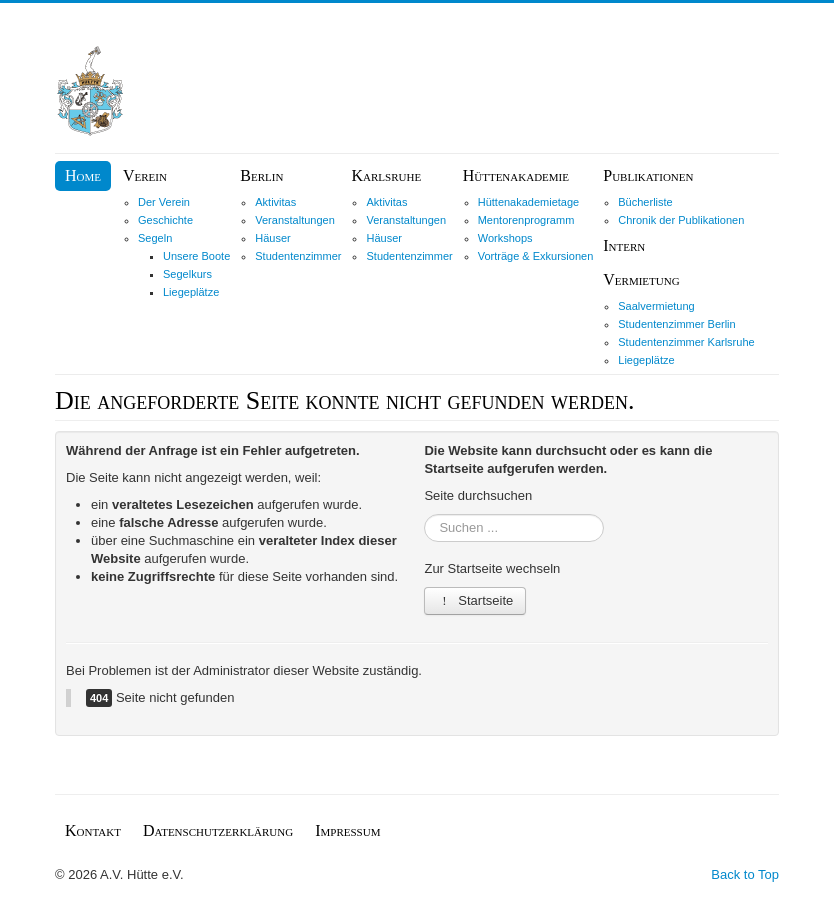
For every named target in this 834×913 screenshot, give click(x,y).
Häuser (272, 238)
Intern (624, 245)
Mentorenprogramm (526, 220)
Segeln (155, 238)
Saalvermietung (656, 306)
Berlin (261, 175)
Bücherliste (645, 202)
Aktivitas (275, 202)
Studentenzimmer (298, 256)
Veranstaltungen (295, 220)
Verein (145, 175)
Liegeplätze (191, 292)
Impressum (347, 830)
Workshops (505, 238)
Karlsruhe (386, 175)
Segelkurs (187, 274)
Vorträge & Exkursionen (536, 256)
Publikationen (648, 175)
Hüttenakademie (516, 175)
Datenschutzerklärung (218, 830)
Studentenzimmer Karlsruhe (686, 342)
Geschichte (165, 220)
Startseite (475, 600)
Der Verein (164, 202)
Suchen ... (424, 514)
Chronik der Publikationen (681, 220)
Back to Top (745, 874)
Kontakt (93, 830)
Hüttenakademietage (529, 202)
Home (83, 175)
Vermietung (641, 279)
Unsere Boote (196, 256)
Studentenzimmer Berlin (676, 324)
